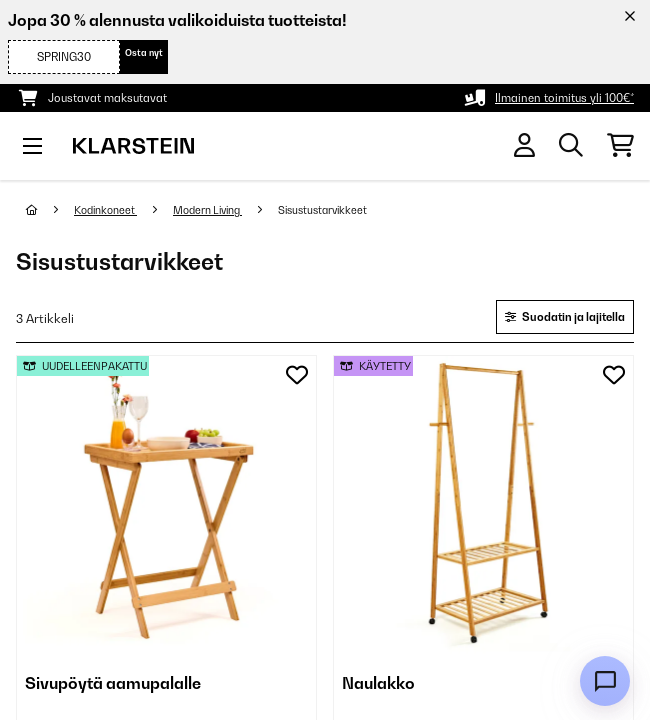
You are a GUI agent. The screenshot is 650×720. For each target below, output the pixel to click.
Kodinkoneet (105, 210)
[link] (166, 505)
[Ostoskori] (620, 146)
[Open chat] (605, 681)
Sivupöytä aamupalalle (113, 683)
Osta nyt (144, 52)
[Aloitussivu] (50, 210)
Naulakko (378, 683)
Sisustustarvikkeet (323, 210)
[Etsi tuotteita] (571, 146)
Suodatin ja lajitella (565, 317)
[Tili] (524, 145)
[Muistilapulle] (297, 375)
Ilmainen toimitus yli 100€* (564, 98)
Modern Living (207, 210)
